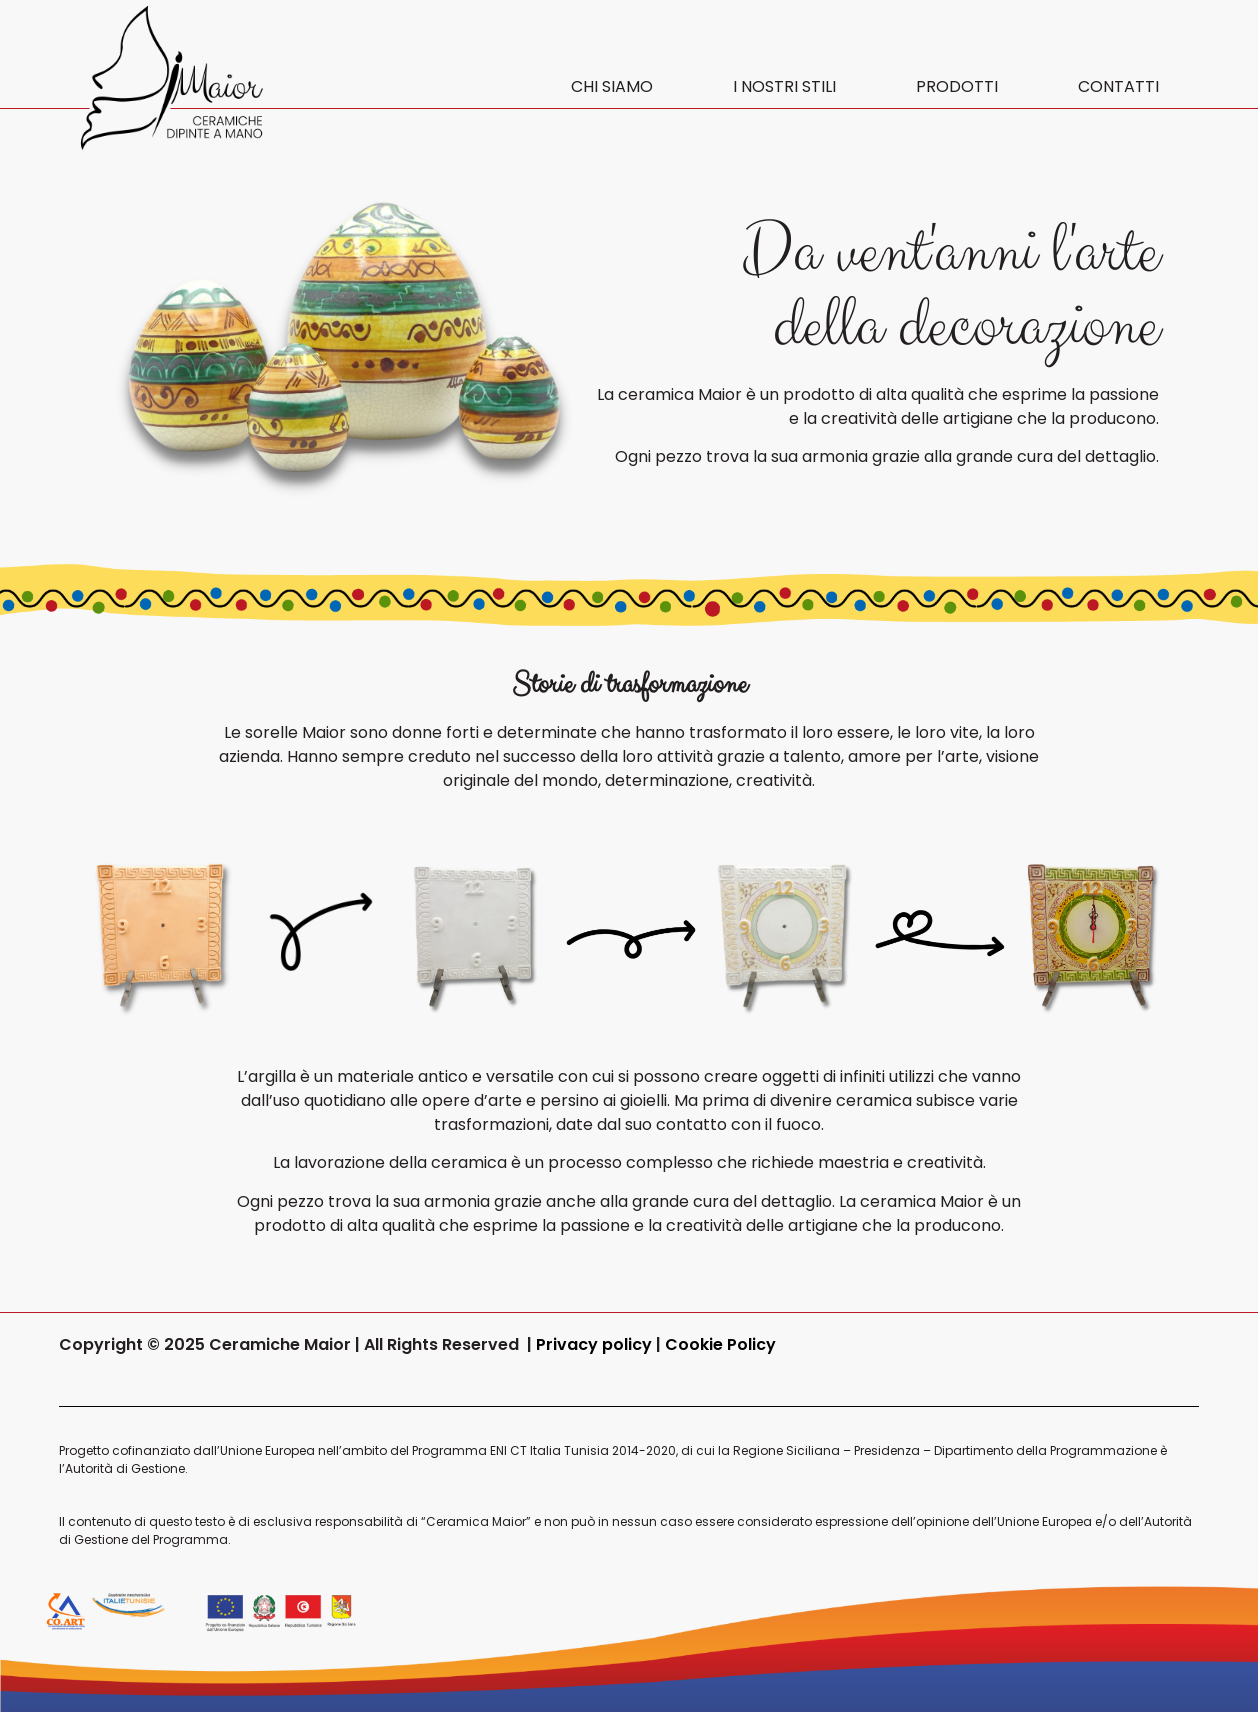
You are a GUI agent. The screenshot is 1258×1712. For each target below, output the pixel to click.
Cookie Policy (720, 1344)
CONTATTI (1118, 86)
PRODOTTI (957, 86)
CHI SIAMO (612, 86)
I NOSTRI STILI (784, 86)
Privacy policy (596, 1344)
